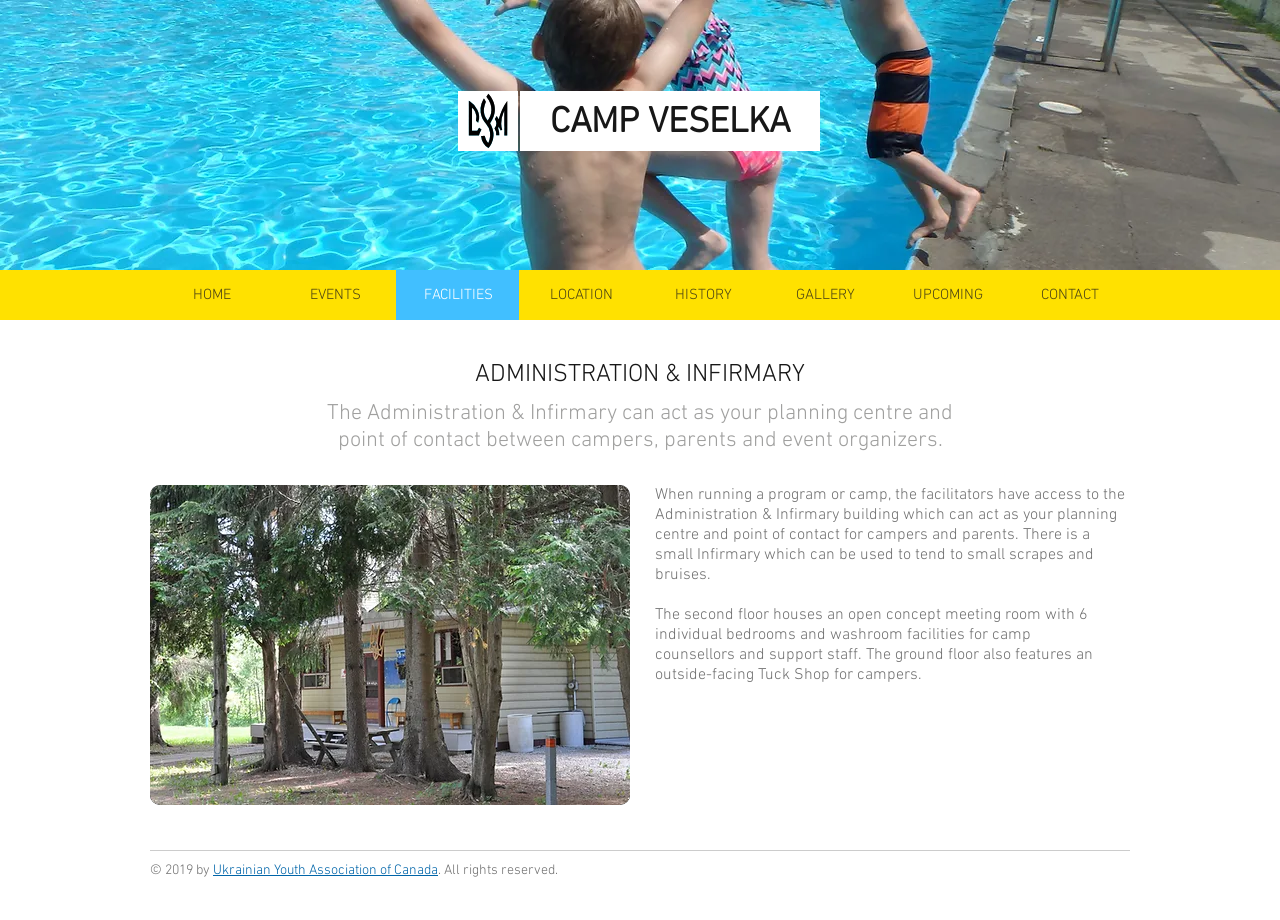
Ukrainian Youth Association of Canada (325, 870)
